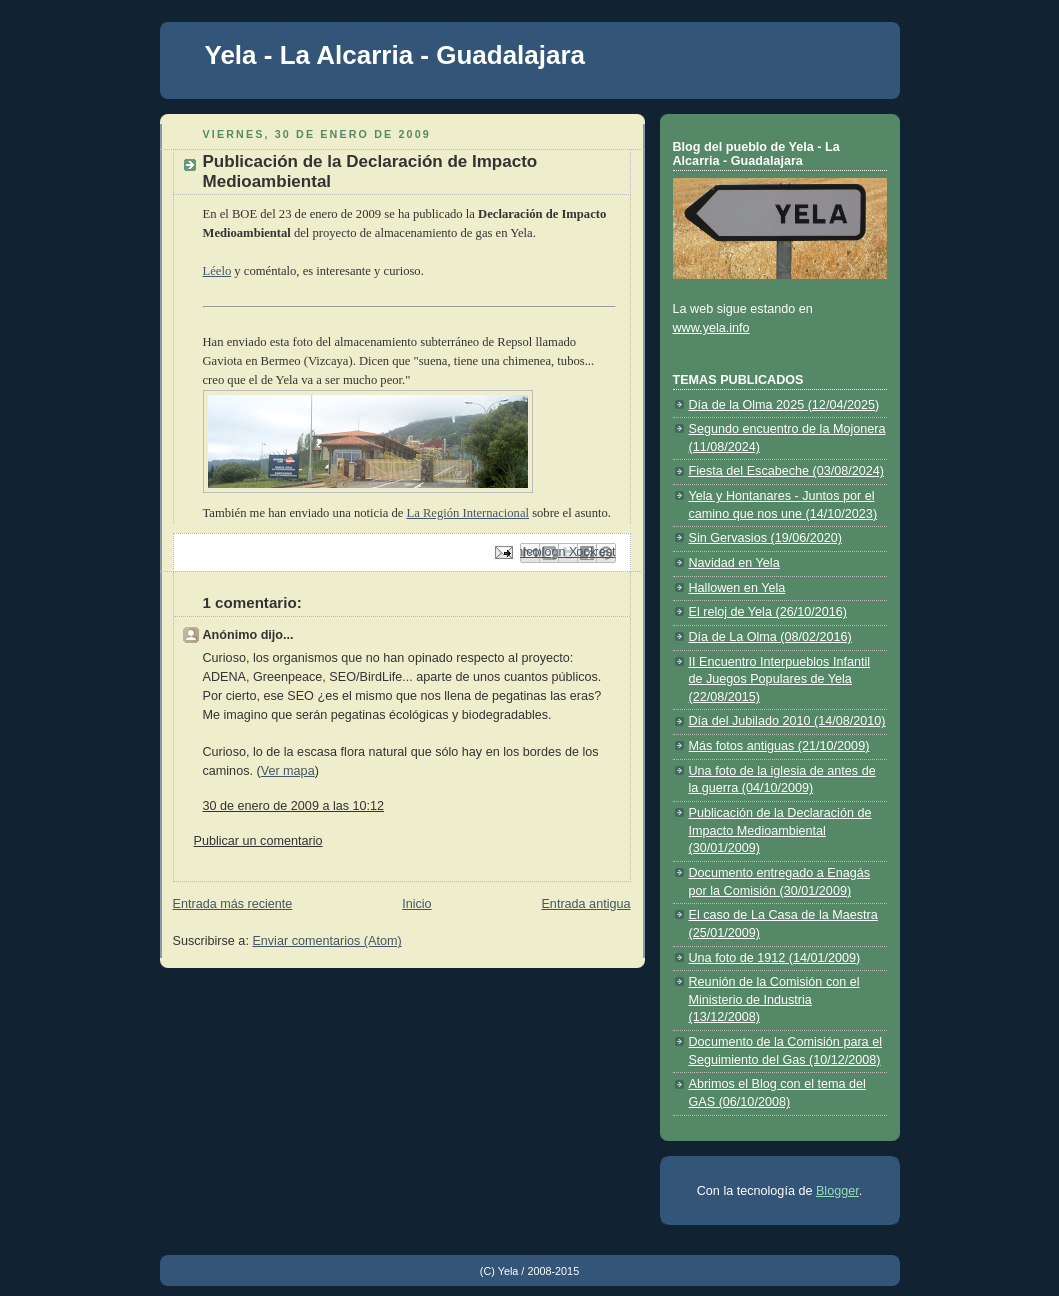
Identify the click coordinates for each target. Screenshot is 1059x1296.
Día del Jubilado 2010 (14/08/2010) (787, 721)
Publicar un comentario (258, 841)
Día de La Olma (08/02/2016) (770, 637)
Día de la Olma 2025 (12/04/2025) (784, 405)
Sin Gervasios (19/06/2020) (766, 538)
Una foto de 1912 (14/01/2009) (775, 958)
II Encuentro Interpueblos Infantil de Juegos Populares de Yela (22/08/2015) (780, 679)
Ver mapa (288, 771)
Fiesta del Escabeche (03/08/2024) (787, 471)
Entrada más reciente (233, 904)
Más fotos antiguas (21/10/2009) (779, 746)
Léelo (217, 271)
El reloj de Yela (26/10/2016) (768, 612)
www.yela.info (711, 328)
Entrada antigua (585, 904)
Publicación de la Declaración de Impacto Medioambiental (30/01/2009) (780, 830)
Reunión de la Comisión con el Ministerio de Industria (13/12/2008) (774, 999)
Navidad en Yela (734, 563)
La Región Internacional (467, 513)
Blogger (837, 1191)
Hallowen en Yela (737, 588)
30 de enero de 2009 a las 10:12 (294, 806)
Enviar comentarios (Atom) (326, 941)
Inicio (416, 904)
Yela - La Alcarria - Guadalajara (395, 55)
